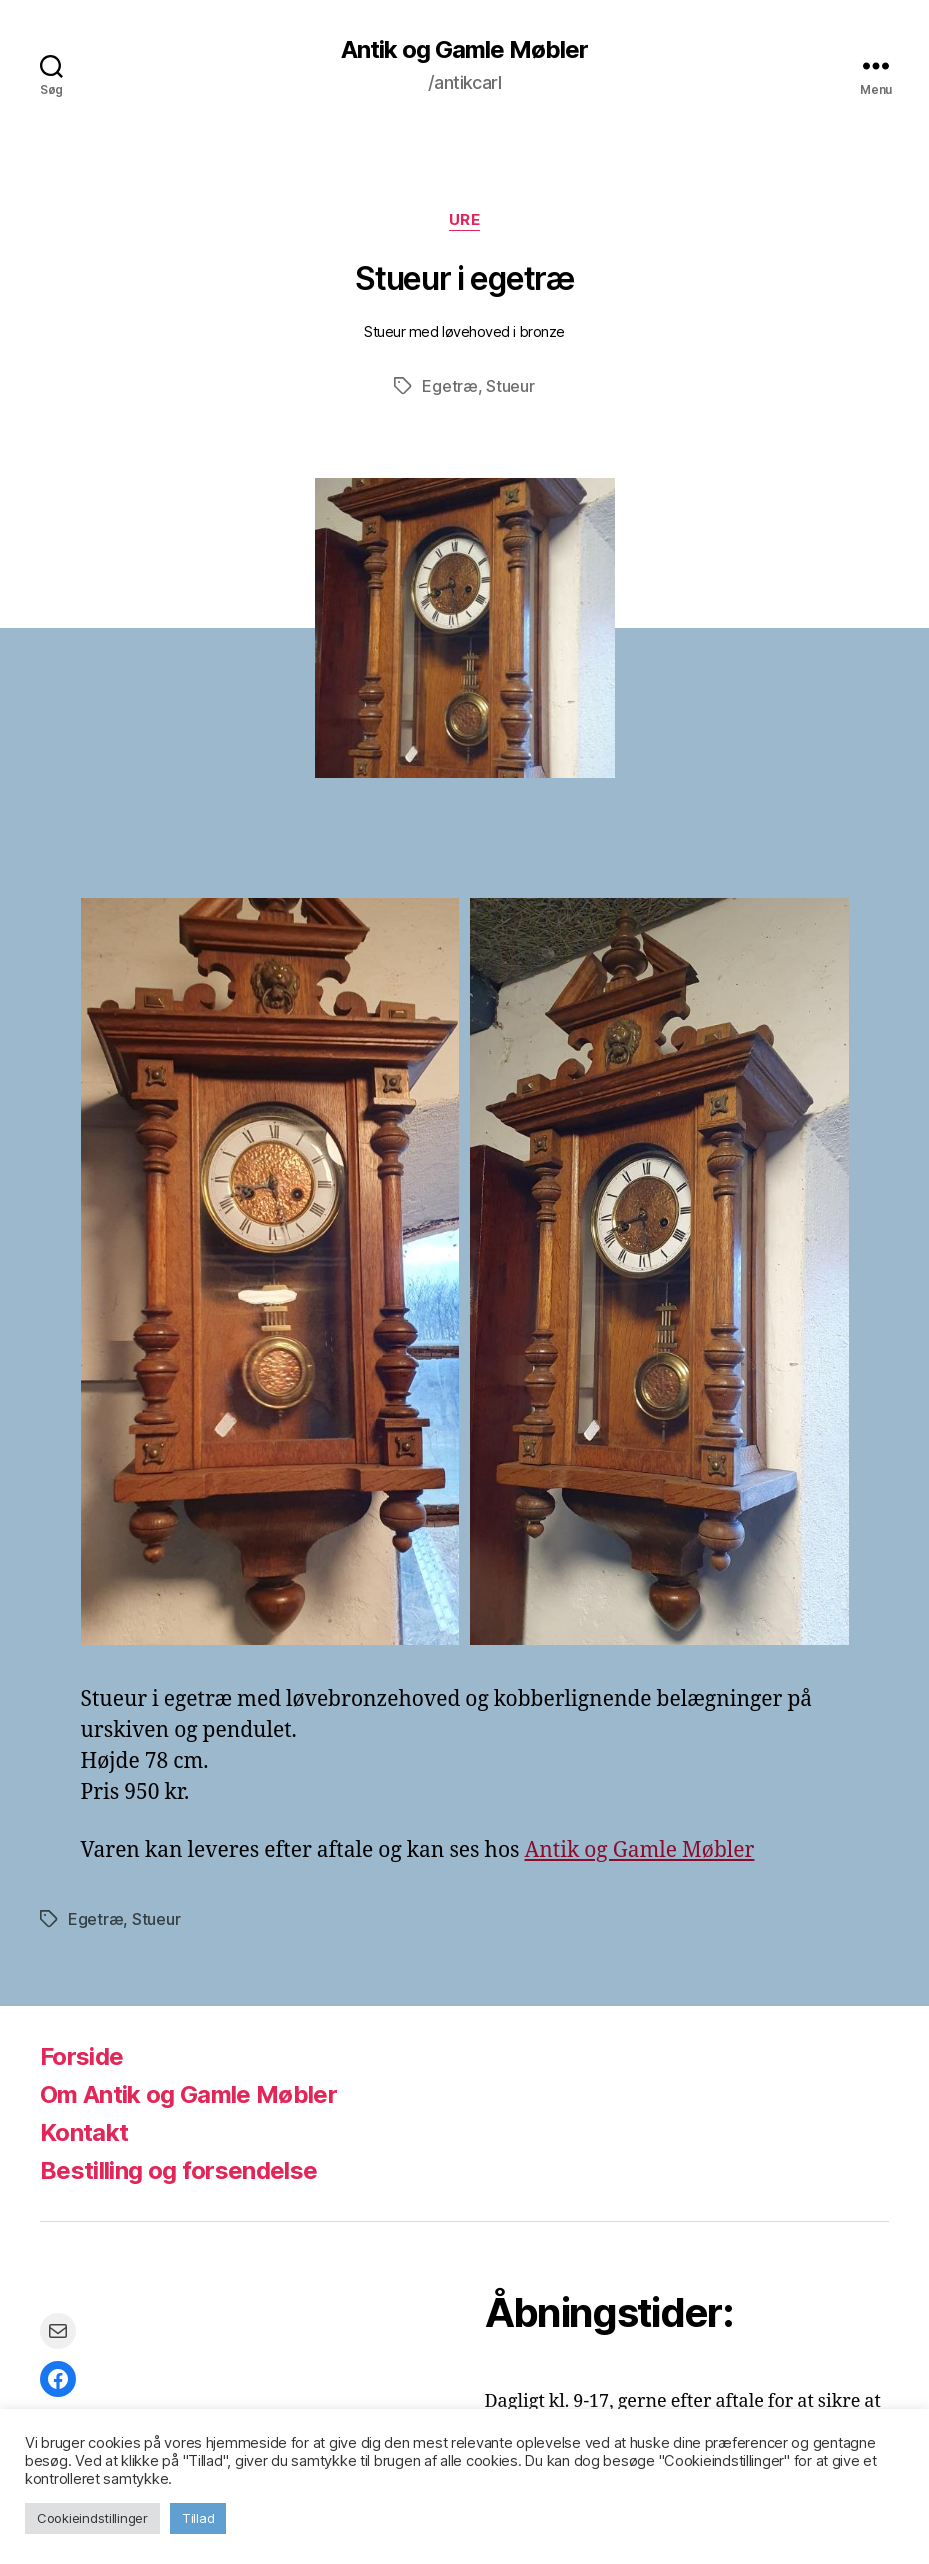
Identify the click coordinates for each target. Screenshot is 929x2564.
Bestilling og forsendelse (178, 2170)
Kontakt (84, 2132)
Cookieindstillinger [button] (92, 2518)
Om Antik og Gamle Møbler (188, 2094)
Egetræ (449, 386)
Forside (81, 2056)
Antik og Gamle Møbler (464, 50)
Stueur (510, 386)
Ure (465, 220)
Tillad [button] (198, 2518)
